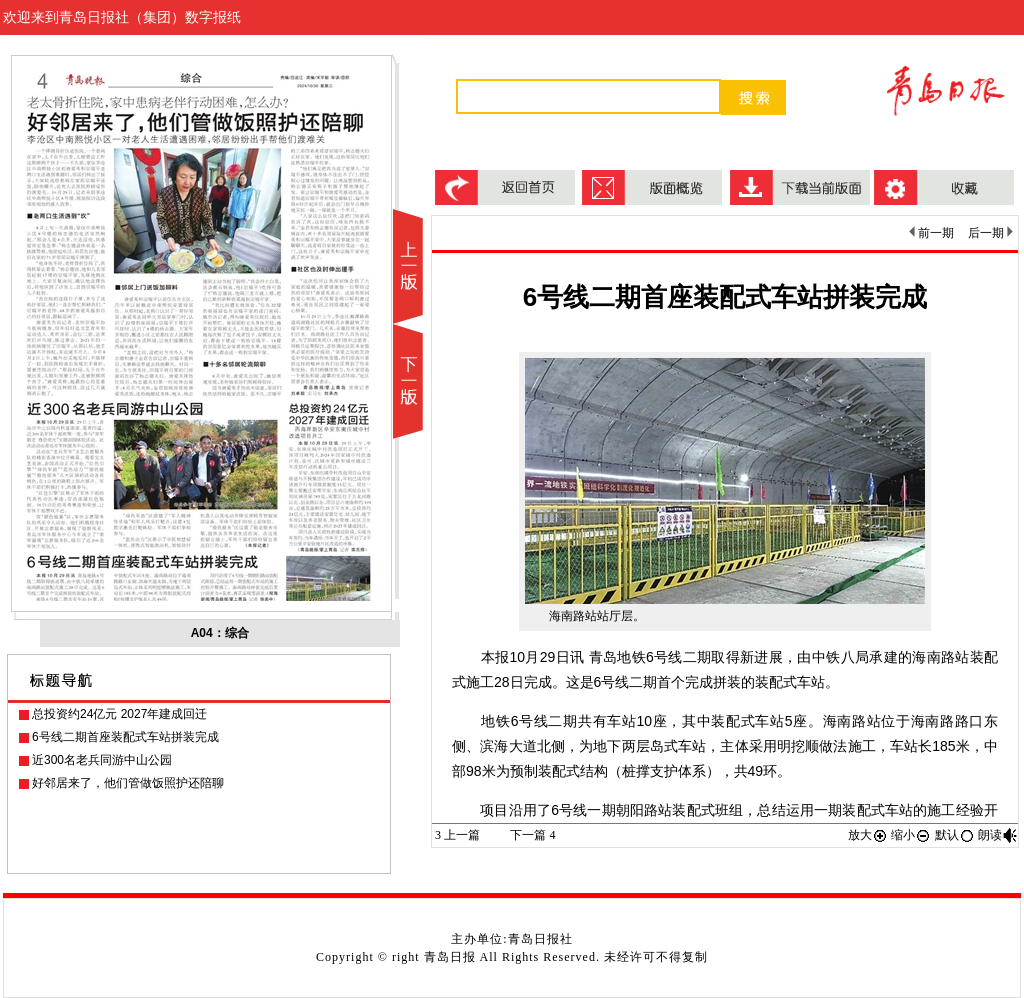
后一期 (990, 233)
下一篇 (532, 835)
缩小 (911, 835)
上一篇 (457, 835)
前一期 (931, 233)
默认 (955, 835)
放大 (868, 835)
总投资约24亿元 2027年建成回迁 (119, 714)
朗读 (998, 835)
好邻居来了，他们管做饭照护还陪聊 (128, 783)
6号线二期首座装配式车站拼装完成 (125, 737)
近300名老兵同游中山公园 (102, 760)
